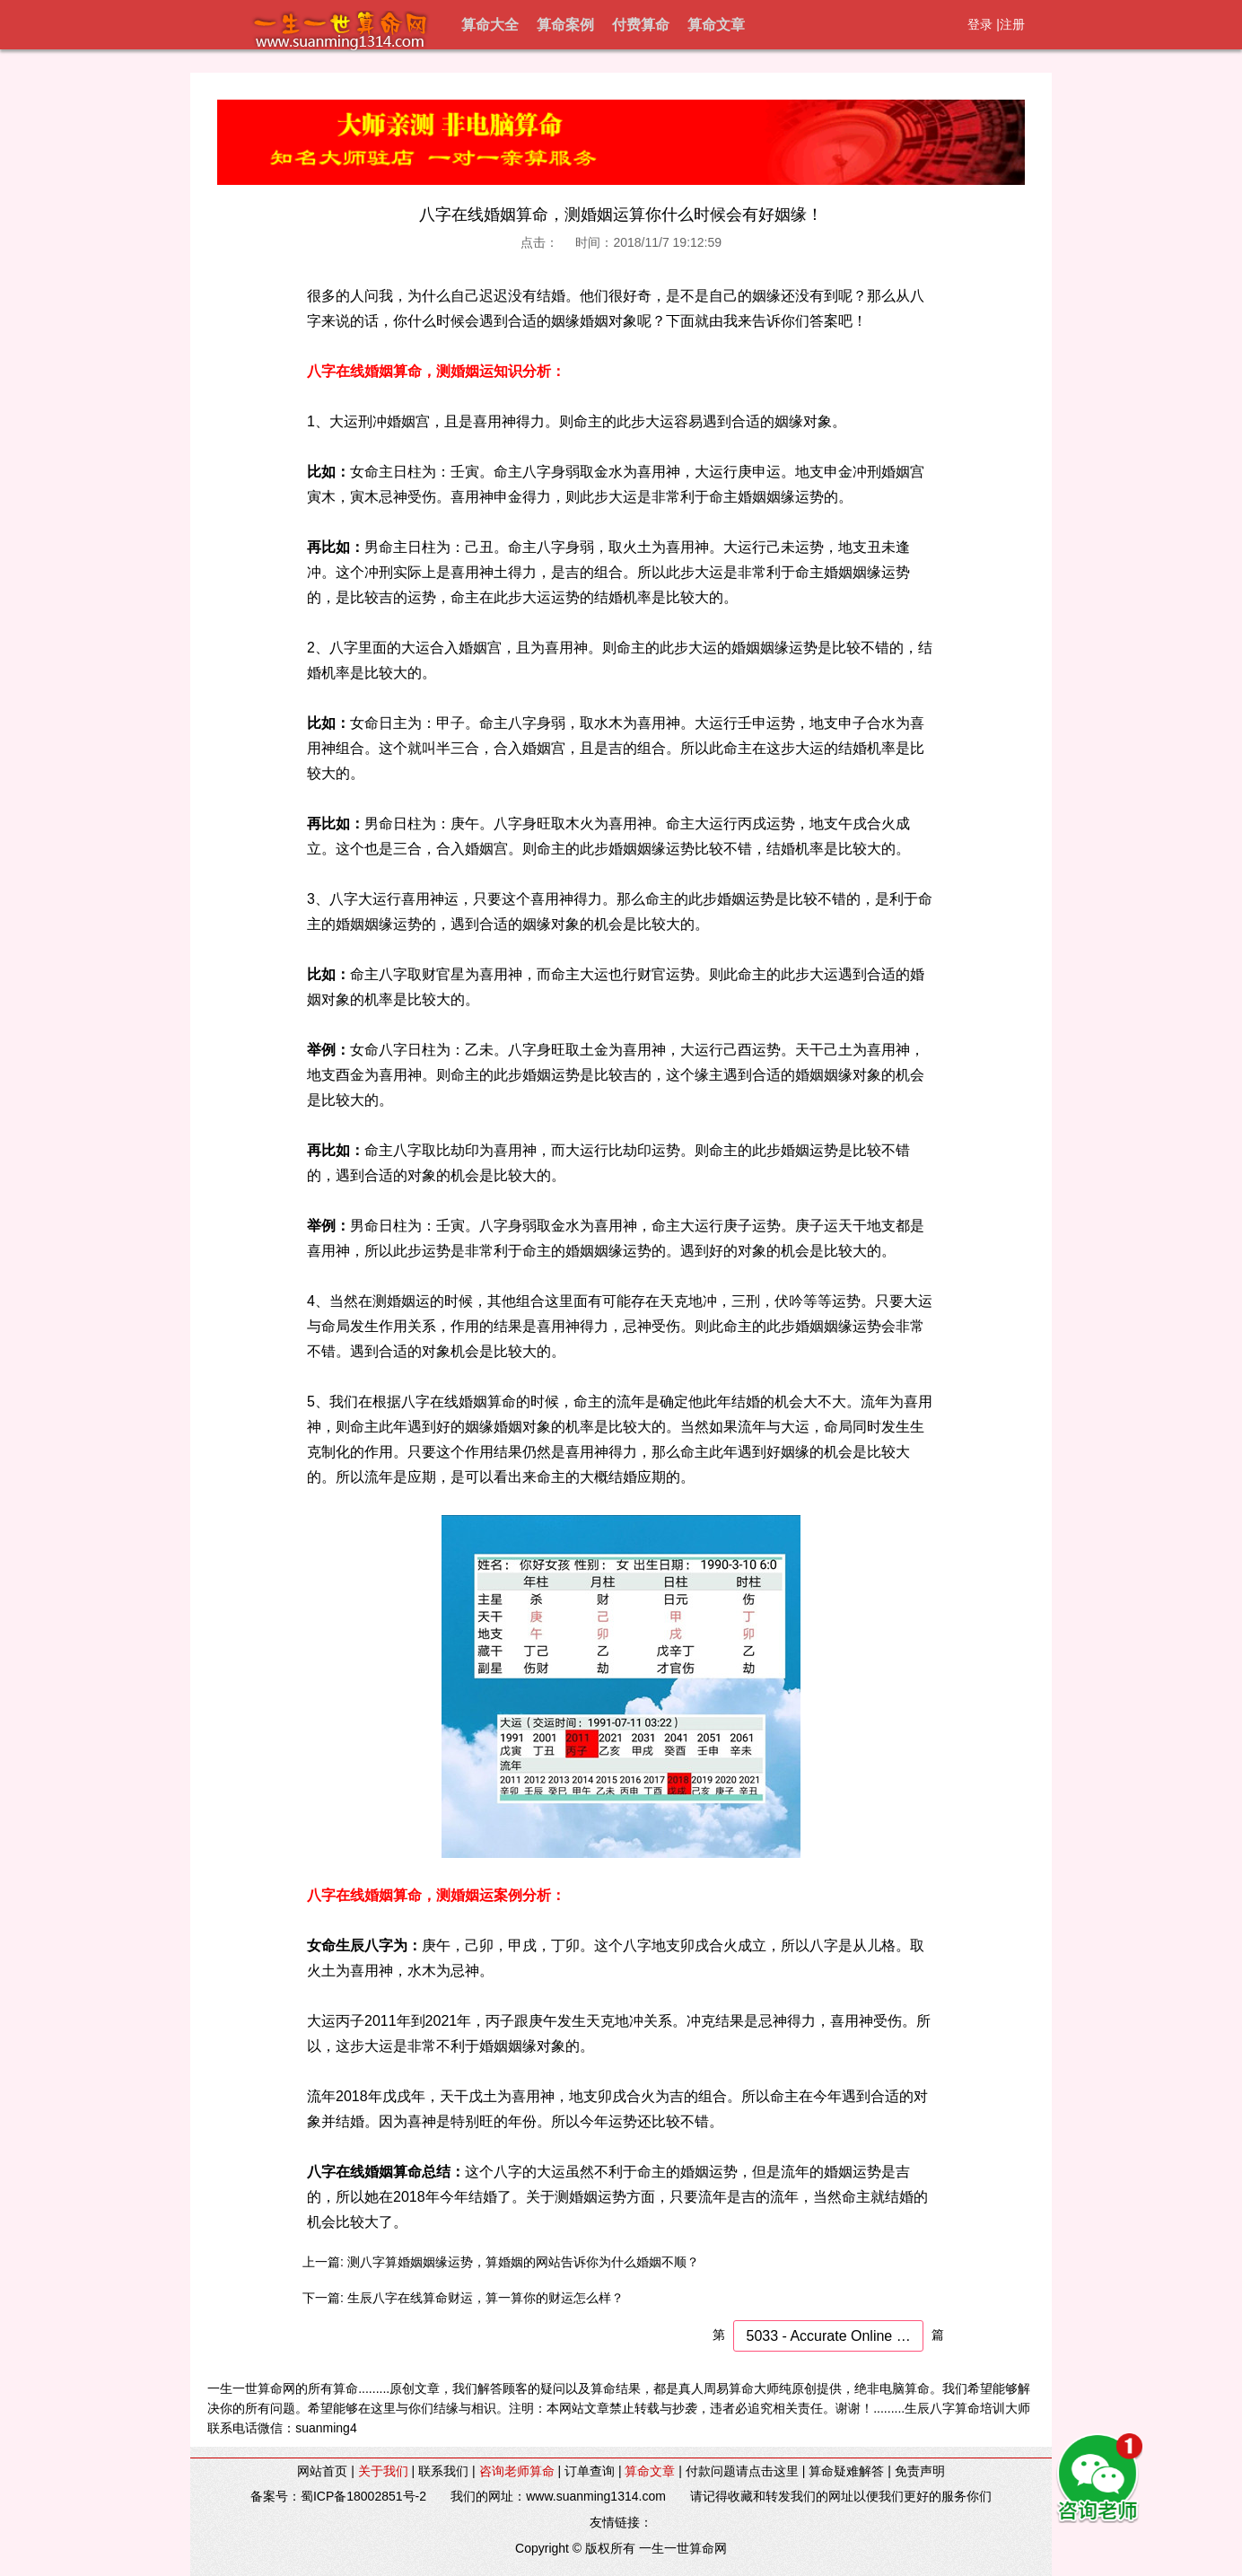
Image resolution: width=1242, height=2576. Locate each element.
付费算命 (640, 24)
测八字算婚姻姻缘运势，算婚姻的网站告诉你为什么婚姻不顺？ (523, 2262)
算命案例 (565, 24)
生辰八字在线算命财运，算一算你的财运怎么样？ (485, 2298)
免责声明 (920, 2471)
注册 (1012, 24)
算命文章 (716, 24)
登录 (980, 24)
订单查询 (589, 2471)
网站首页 (322, 2471)
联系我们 (443, 2471)
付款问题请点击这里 (742, 2471)
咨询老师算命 (517, 2471)
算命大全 (490, 24)
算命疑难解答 (846, 2471)
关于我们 (383, 2471)
